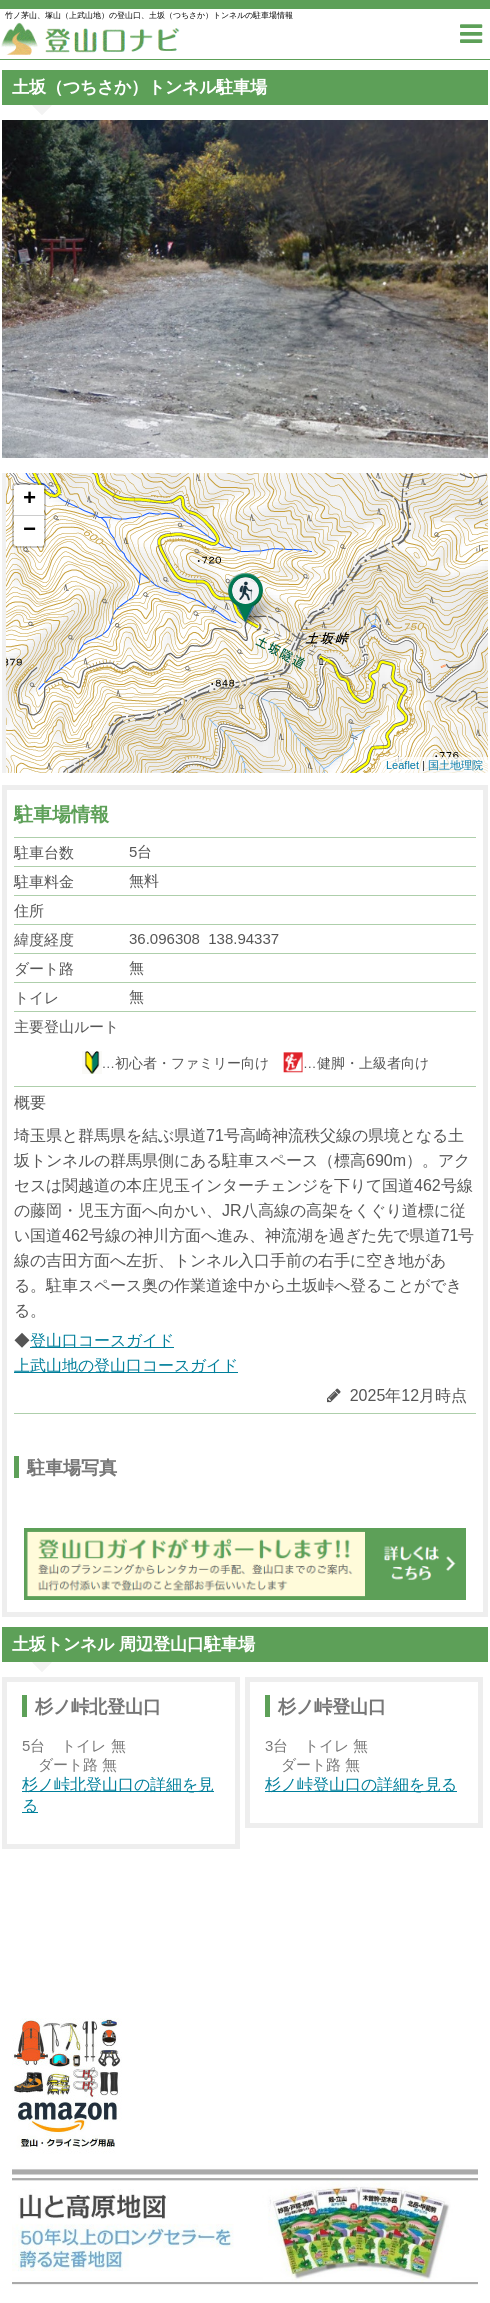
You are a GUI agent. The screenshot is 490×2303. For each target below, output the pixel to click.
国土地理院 (455, 765)
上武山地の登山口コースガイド (126, 1365)
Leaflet (402, 765)
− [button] (29, 531)
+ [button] (29, 500)
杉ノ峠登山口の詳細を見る (361, 1784)
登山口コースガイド (102, 1340)
